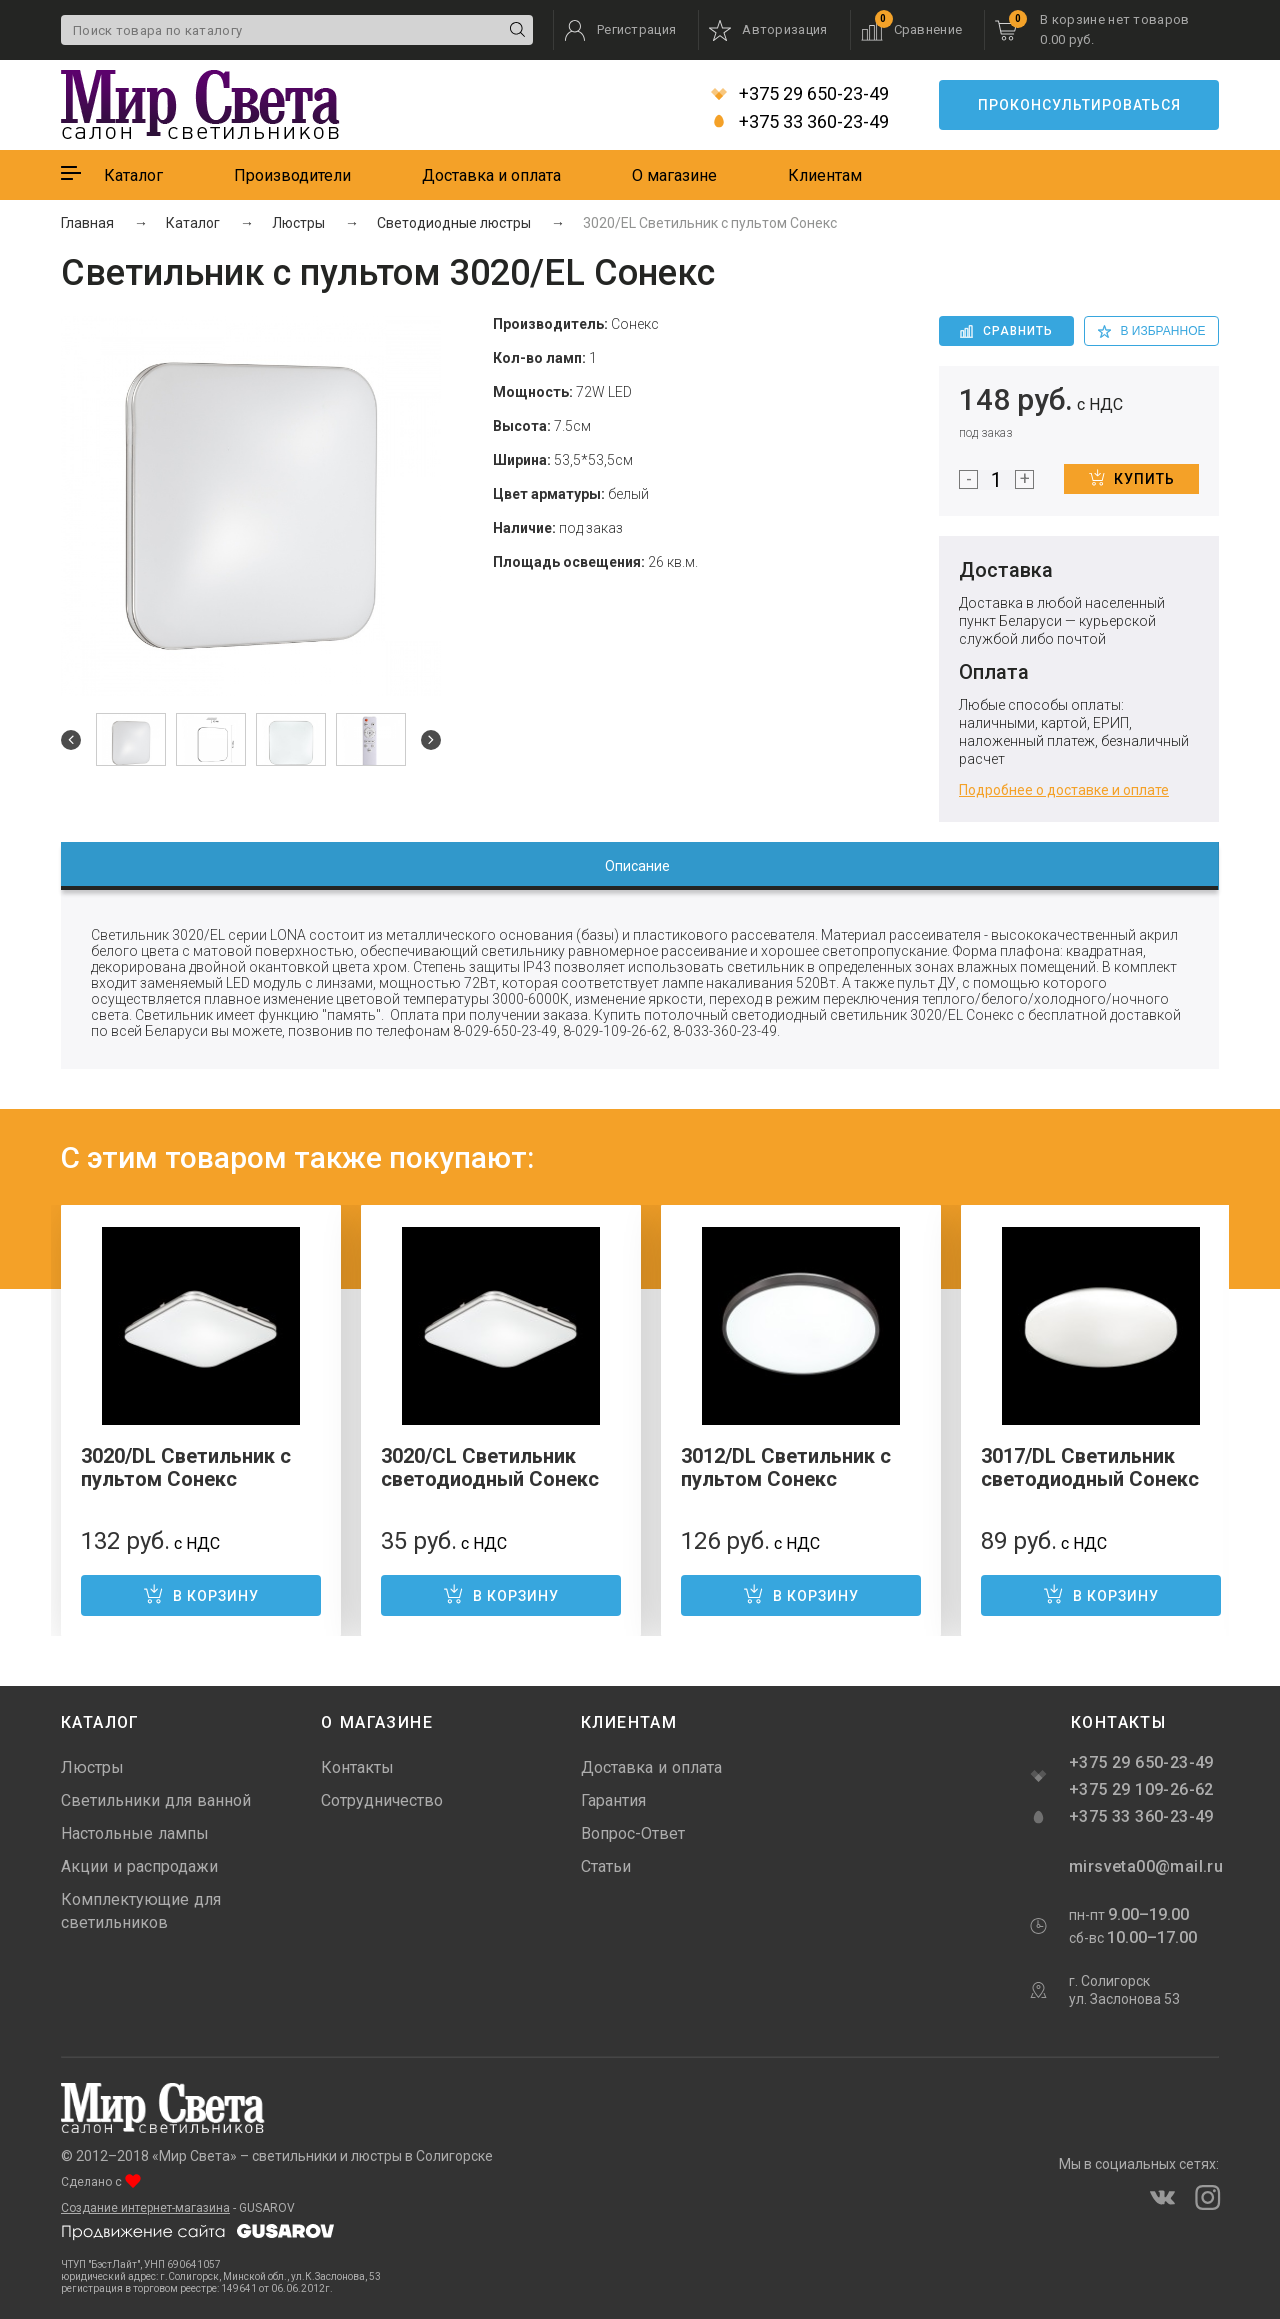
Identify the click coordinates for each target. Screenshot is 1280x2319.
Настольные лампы (135, 1833)
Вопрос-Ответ (633, 1833)
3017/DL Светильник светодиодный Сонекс (1090, 1467)
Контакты (357, 1767)
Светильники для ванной (156, 1800)
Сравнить (1006, 331)
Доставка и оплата (491, 175)
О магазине (674, 175)
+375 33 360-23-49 (800, 122)
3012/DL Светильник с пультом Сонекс (786, 1467)
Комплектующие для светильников (141, 1911)
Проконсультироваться (1079, 105)
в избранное (1152, 331)
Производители (292, 175)
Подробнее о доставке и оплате (1064, 790)
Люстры (92, 1767)
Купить (1132, 478)
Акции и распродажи (139, 1866)
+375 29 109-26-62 (1141, 1789)
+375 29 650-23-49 (800, 94)
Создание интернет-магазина (145, 2208)
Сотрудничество (382, 1800)
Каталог (133, 175)
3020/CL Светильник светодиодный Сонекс (490, 1467)
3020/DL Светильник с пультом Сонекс (186, 1467)
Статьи (606, 1866)
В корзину (201, 1594)
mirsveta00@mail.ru (1144, 1866)
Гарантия (613, 1800)
